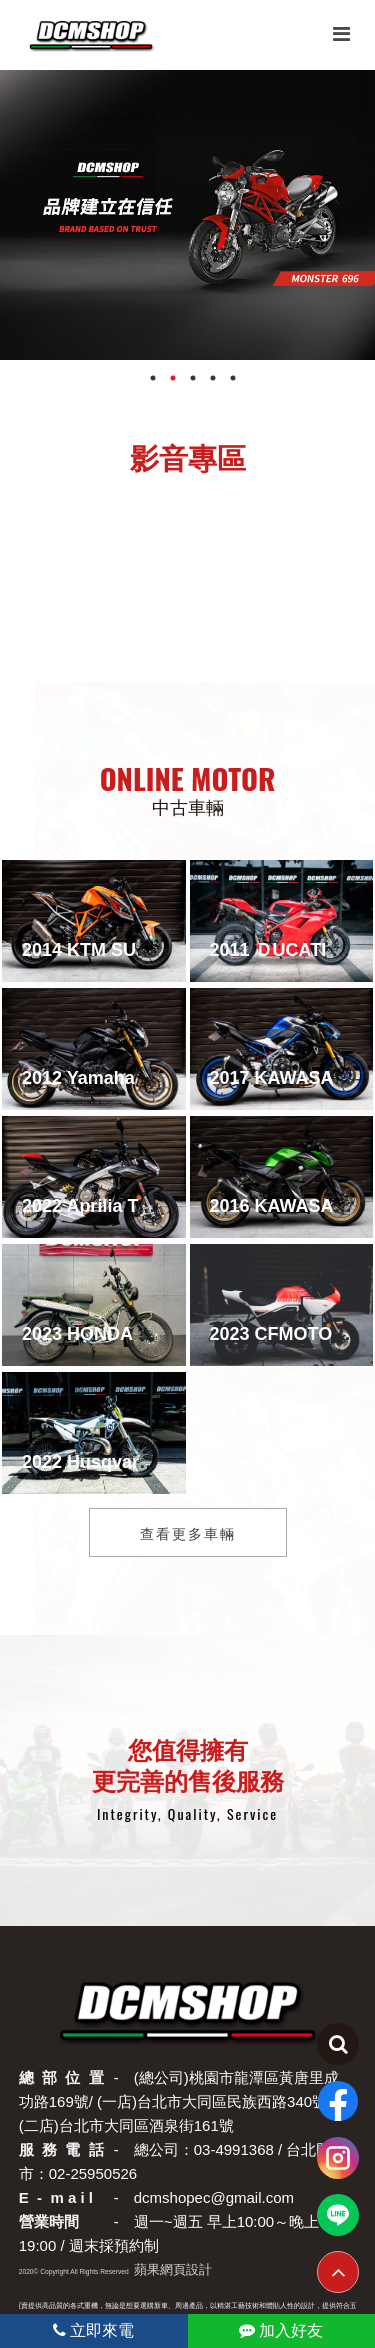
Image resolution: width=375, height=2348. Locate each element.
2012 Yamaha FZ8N (103, 1078)
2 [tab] (173, 383)
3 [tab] (193, 383)
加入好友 (281, 2330)
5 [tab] (233, 383)
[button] (158, 611)
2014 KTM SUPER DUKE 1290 (148, 950)
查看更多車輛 (188, 1532)
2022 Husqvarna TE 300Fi (130, 1462)
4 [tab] (213, 383)
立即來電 (93, 2330)
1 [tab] (153, 383)
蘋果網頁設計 (173, 2269)
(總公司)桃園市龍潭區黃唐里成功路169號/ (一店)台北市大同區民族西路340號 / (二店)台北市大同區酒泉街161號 (179, 2101)
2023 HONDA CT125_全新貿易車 (156, 1334)
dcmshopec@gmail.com (214, 2197)
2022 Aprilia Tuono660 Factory (151, 1206)
